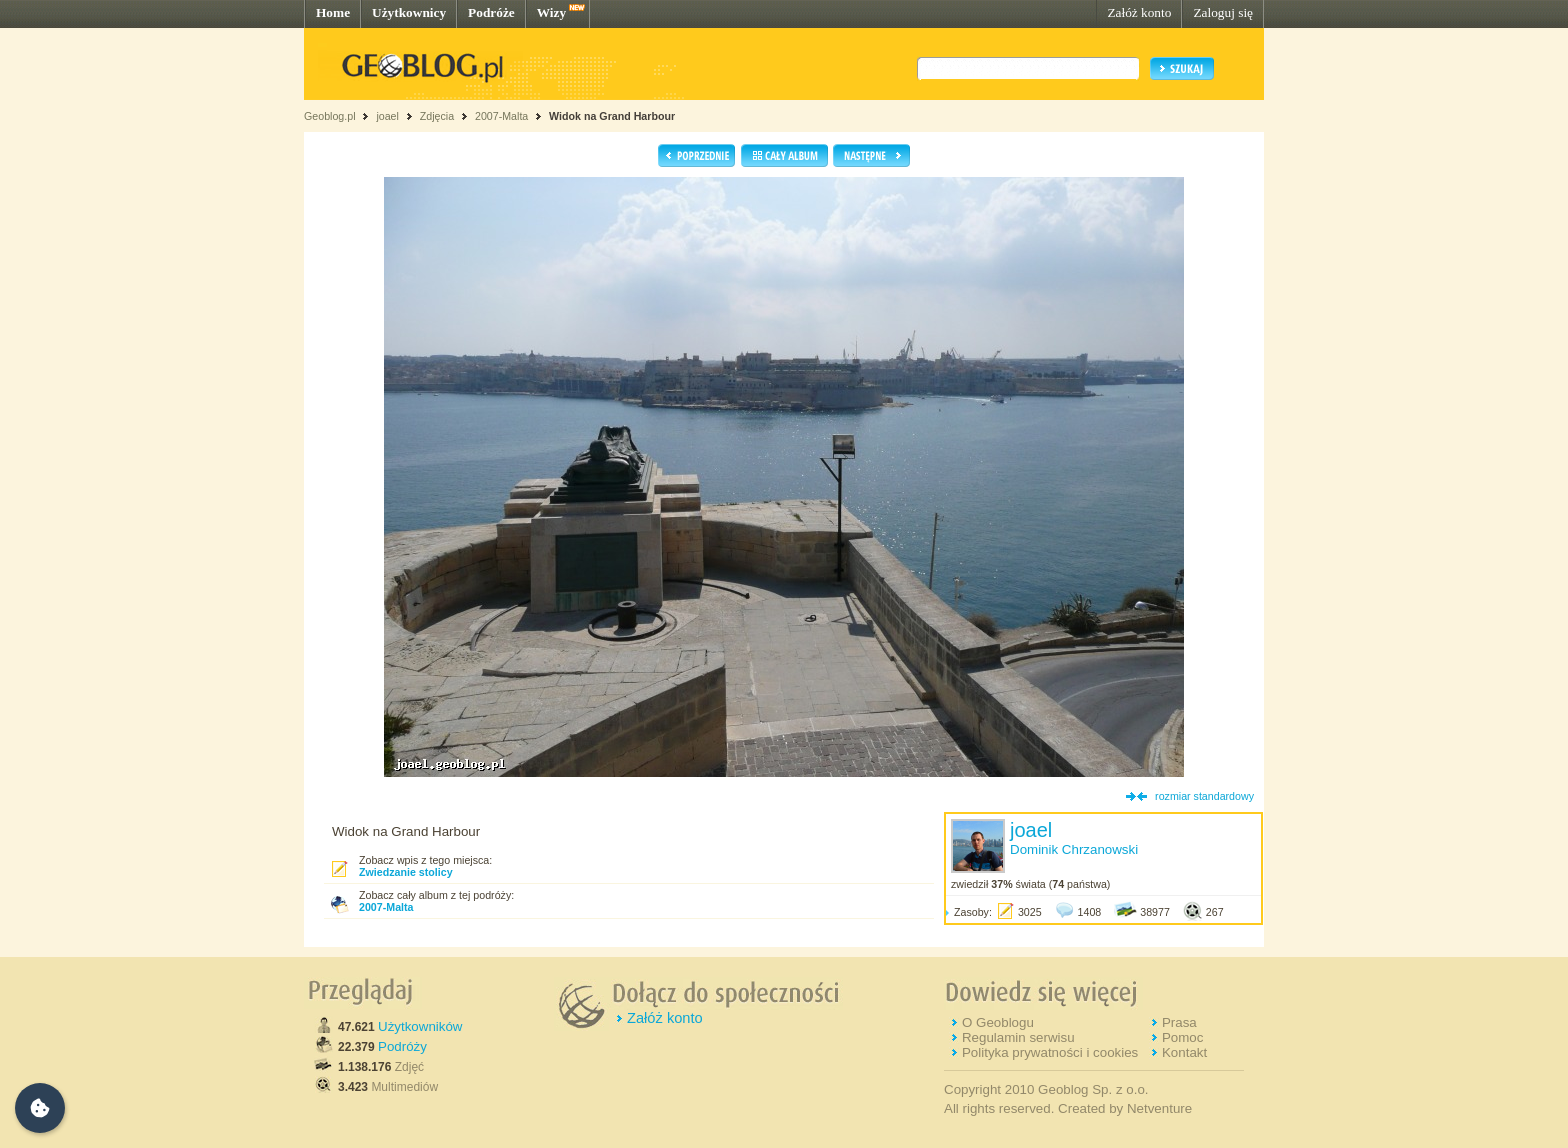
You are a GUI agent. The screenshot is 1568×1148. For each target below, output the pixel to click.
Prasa (1179, 1022)
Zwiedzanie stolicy (406, 872)
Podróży (402, 1046)
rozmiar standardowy (1204, 796)
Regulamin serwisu (1018, 1037)
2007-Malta (501, 116)
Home (333, 12)
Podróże (491, 12)
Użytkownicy (409, 12)
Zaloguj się (1223, 12)
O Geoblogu (998, 1022)
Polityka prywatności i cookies (1050, 1052)
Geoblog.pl (330, 116)
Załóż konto (1139, 12)
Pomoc (1182, 1037)
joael (387, 116)
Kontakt (1184, 1052)
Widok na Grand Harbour (612, 116)
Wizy (551, 12)
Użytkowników (420, 1026)
